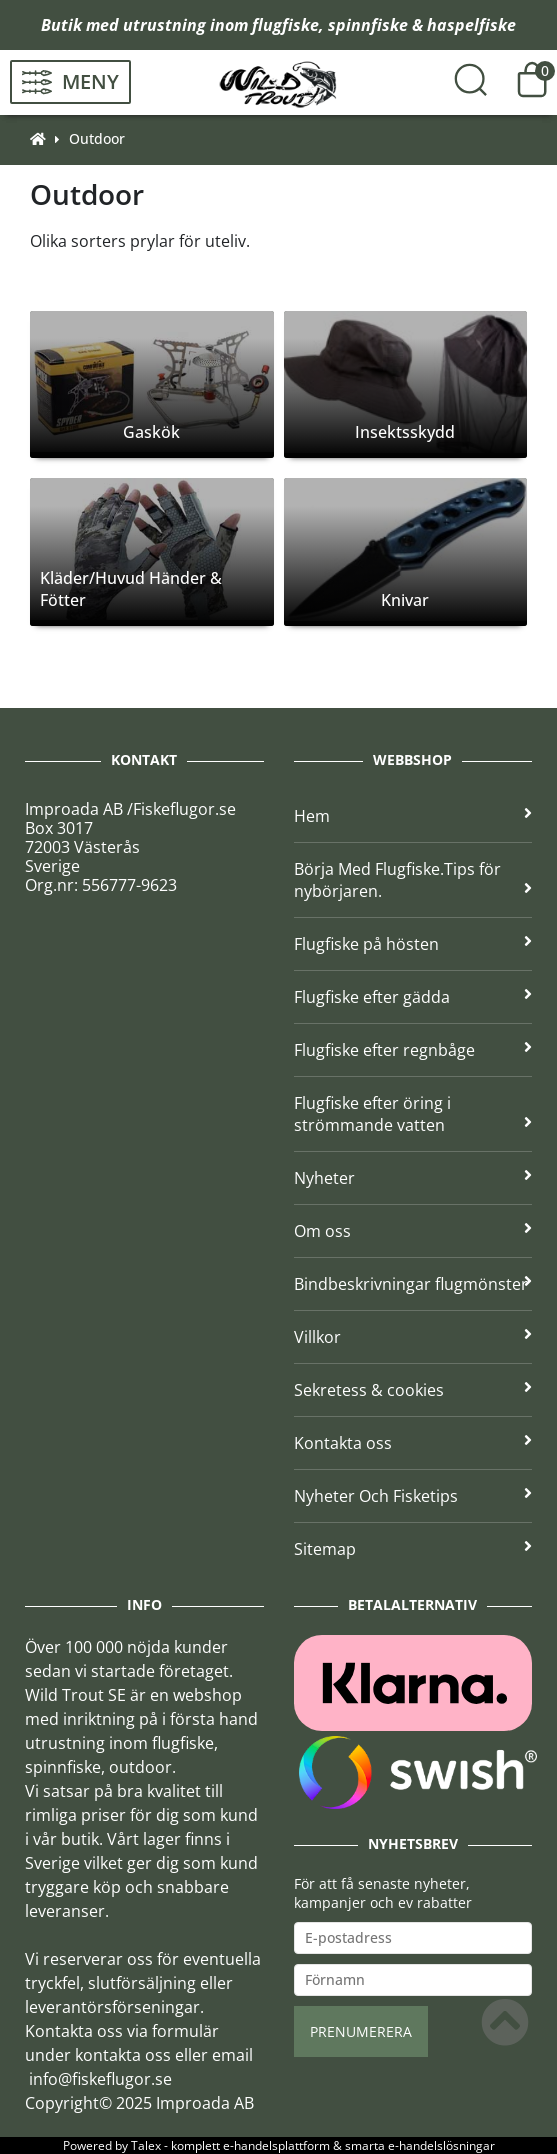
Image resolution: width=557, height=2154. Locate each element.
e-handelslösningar (441, 2145)
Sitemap (413, 1549)
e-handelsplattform (276, 2145)
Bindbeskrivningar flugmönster (413, 1284)
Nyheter (413, 1178)
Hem (413, 816)
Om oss (413, 1231)
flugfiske (285, 25)
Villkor (413, 1337)
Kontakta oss (413, 1443)
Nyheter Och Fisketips (413, 1496)
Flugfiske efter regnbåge (413, 1050)
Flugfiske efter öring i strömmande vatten (413, 1114)
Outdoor (97, 138)
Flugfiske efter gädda (413, 997)
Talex (146, 2145)
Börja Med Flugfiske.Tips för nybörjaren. (413, 880)
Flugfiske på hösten (413, 944)
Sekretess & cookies (413, 1390)
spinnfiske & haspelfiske (422, 25)
